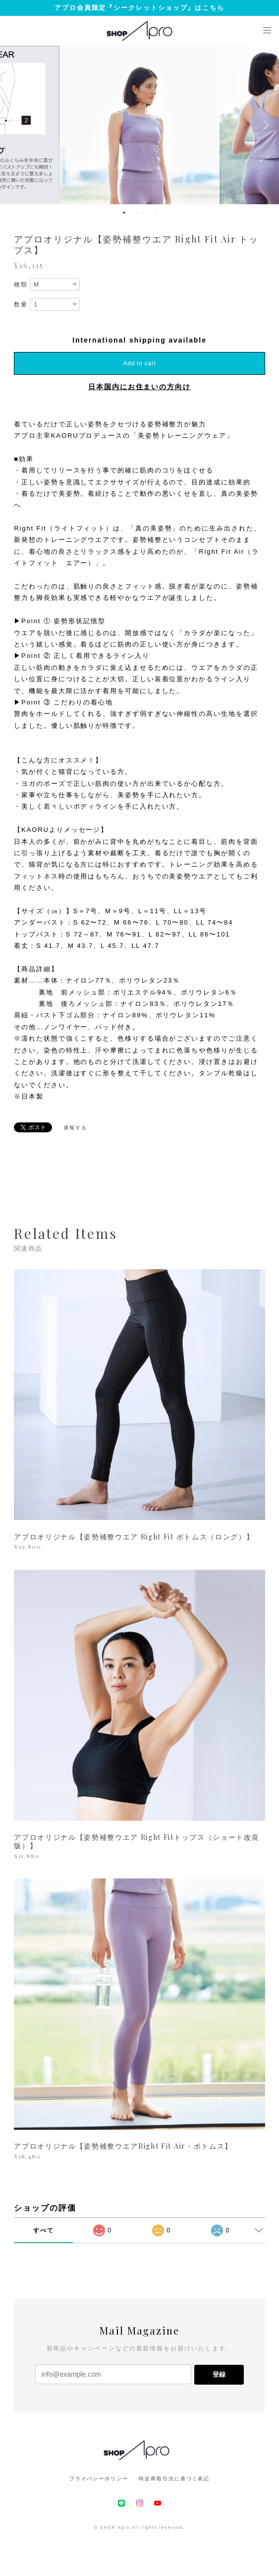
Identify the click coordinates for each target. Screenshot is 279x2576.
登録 (219, 2374)
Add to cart (139, 363)
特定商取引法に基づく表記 (174, 2478)
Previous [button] (15, 125)
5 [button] (150, 213)
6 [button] (157, 213)
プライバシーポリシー (98, 2478)
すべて (43, 2230)
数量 (21, 304)
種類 (21, 284)
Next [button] (264, 125)
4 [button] (144, 213)
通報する (75, 1127)
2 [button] (131, 213)
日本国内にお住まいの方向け (139, 387)
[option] (139, 125)
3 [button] (137, 213)
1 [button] (124, 213)
